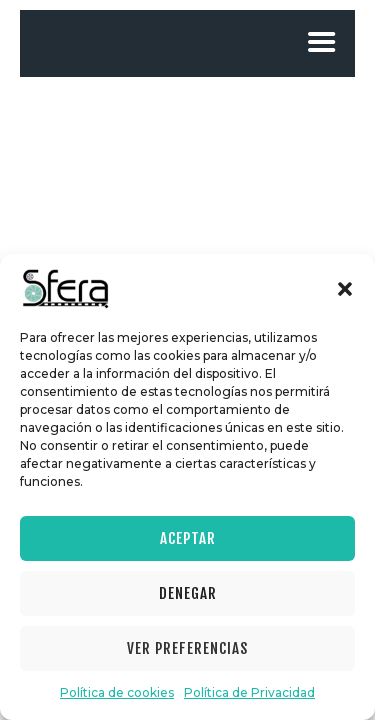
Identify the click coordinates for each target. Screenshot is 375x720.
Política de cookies (117, 692)
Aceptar (188, 538)
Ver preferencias (187, 648)
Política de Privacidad (249, 692)
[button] (345, 289)
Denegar (188, 593)
